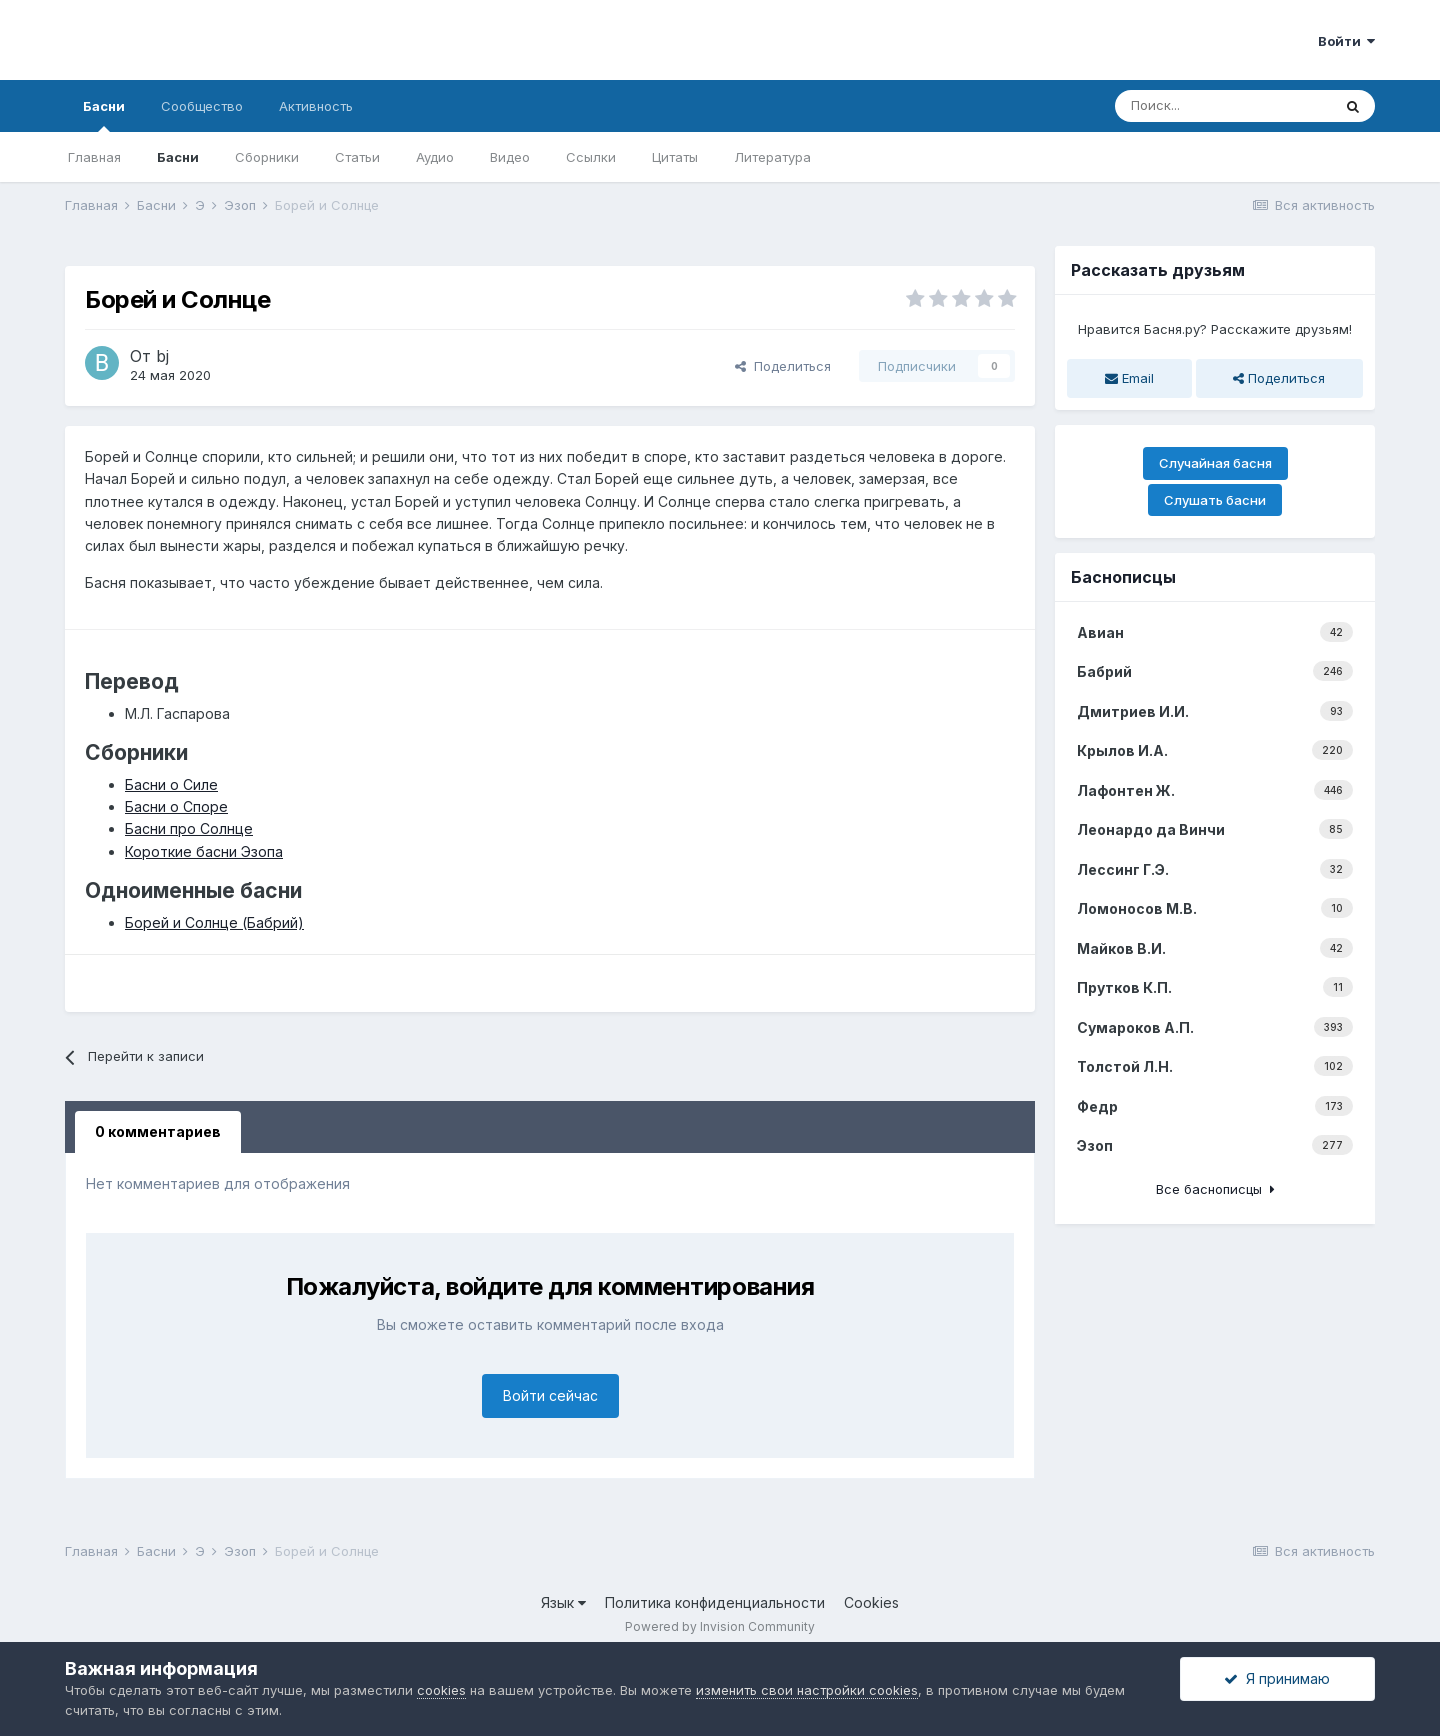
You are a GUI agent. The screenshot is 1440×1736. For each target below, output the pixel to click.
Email (1129, 378)
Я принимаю (1277, 1678)
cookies (441, 1690)
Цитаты (675, 157)
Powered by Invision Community (720, 1626)
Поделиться (783, 366)
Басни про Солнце (189, 828)
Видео (510, 157)
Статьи (357, 157)
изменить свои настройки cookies (807, 1690)
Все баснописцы (1215, 1189)
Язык (563, 1602)
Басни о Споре (176, 806)
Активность (316, 106)
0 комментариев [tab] (158, 1131)
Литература (772, 157)
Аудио (435, 157)
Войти (1346, 41)
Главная (94, 157)
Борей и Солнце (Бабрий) (214, 922)
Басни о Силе (171, 784)
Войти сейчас (550, 1395)
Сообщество (202, 106)
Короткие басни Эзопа (204, 851)
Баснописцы (1123, 577)
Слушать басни (1215, 500)
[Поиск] (1223, 106)
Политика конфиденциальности (715, 1602)
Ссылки (591, 157)
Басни (104, 115)
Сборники (267, 157)
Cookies (871, 1602)
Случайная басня (1215, 463)
